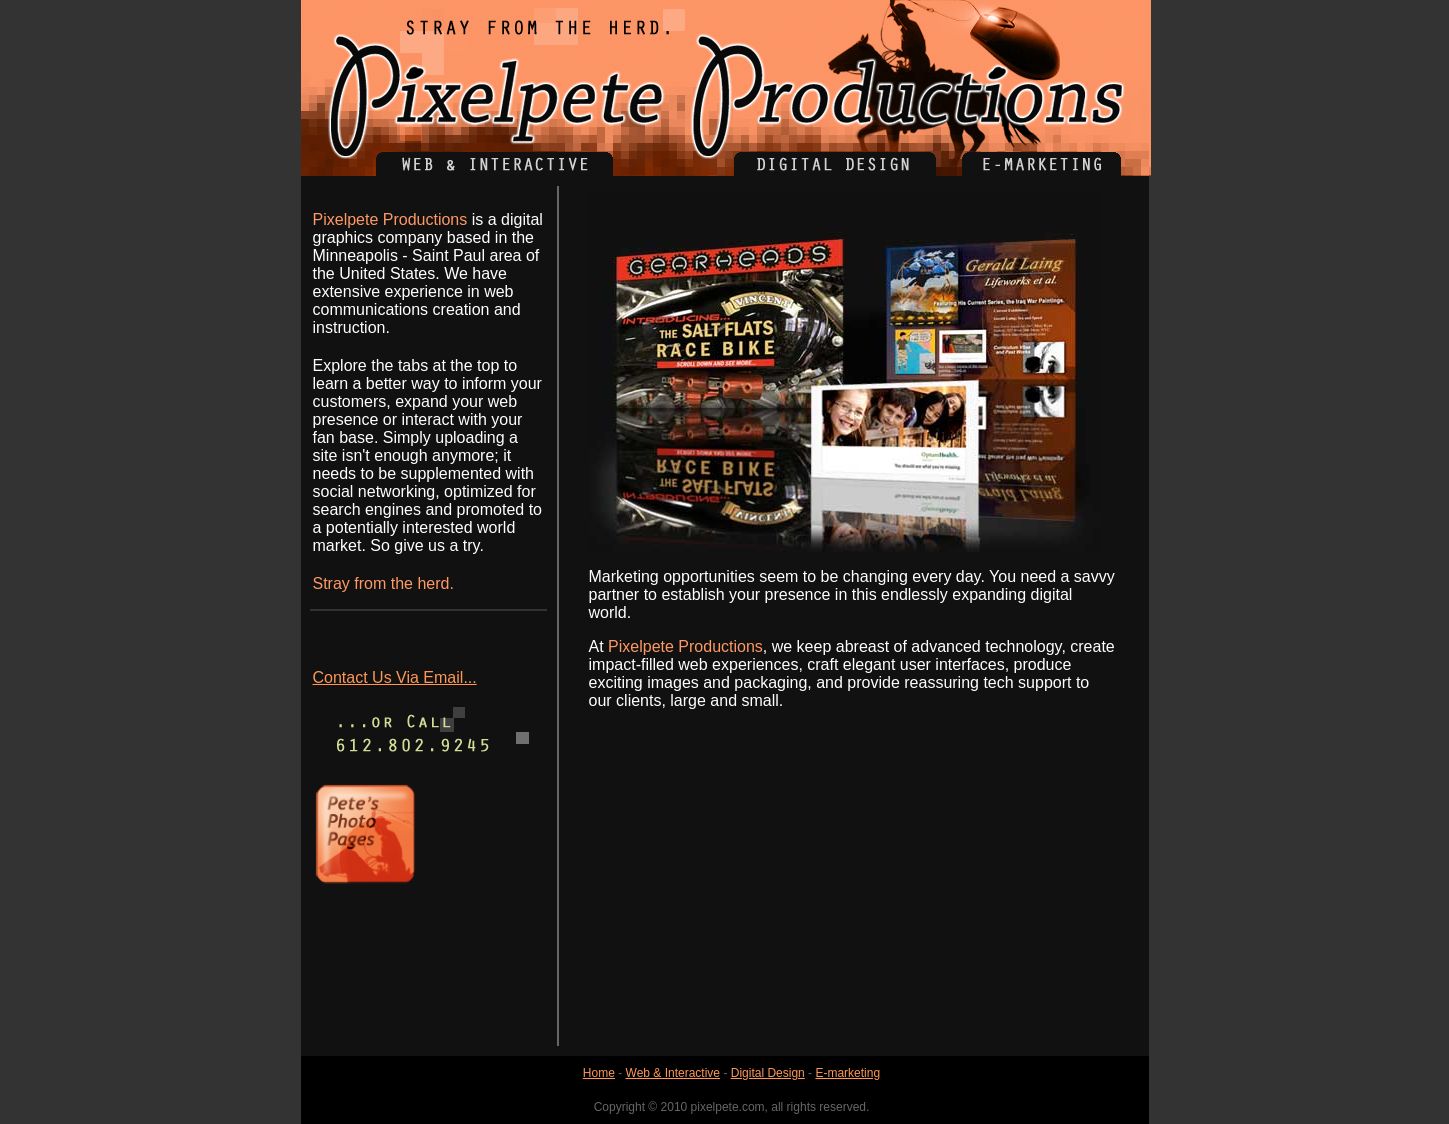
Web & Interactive (673, 1073)
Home (599, 1073)
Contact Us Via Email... (395, 677)
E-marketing (847, 1073)
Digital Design (768, 1073)
